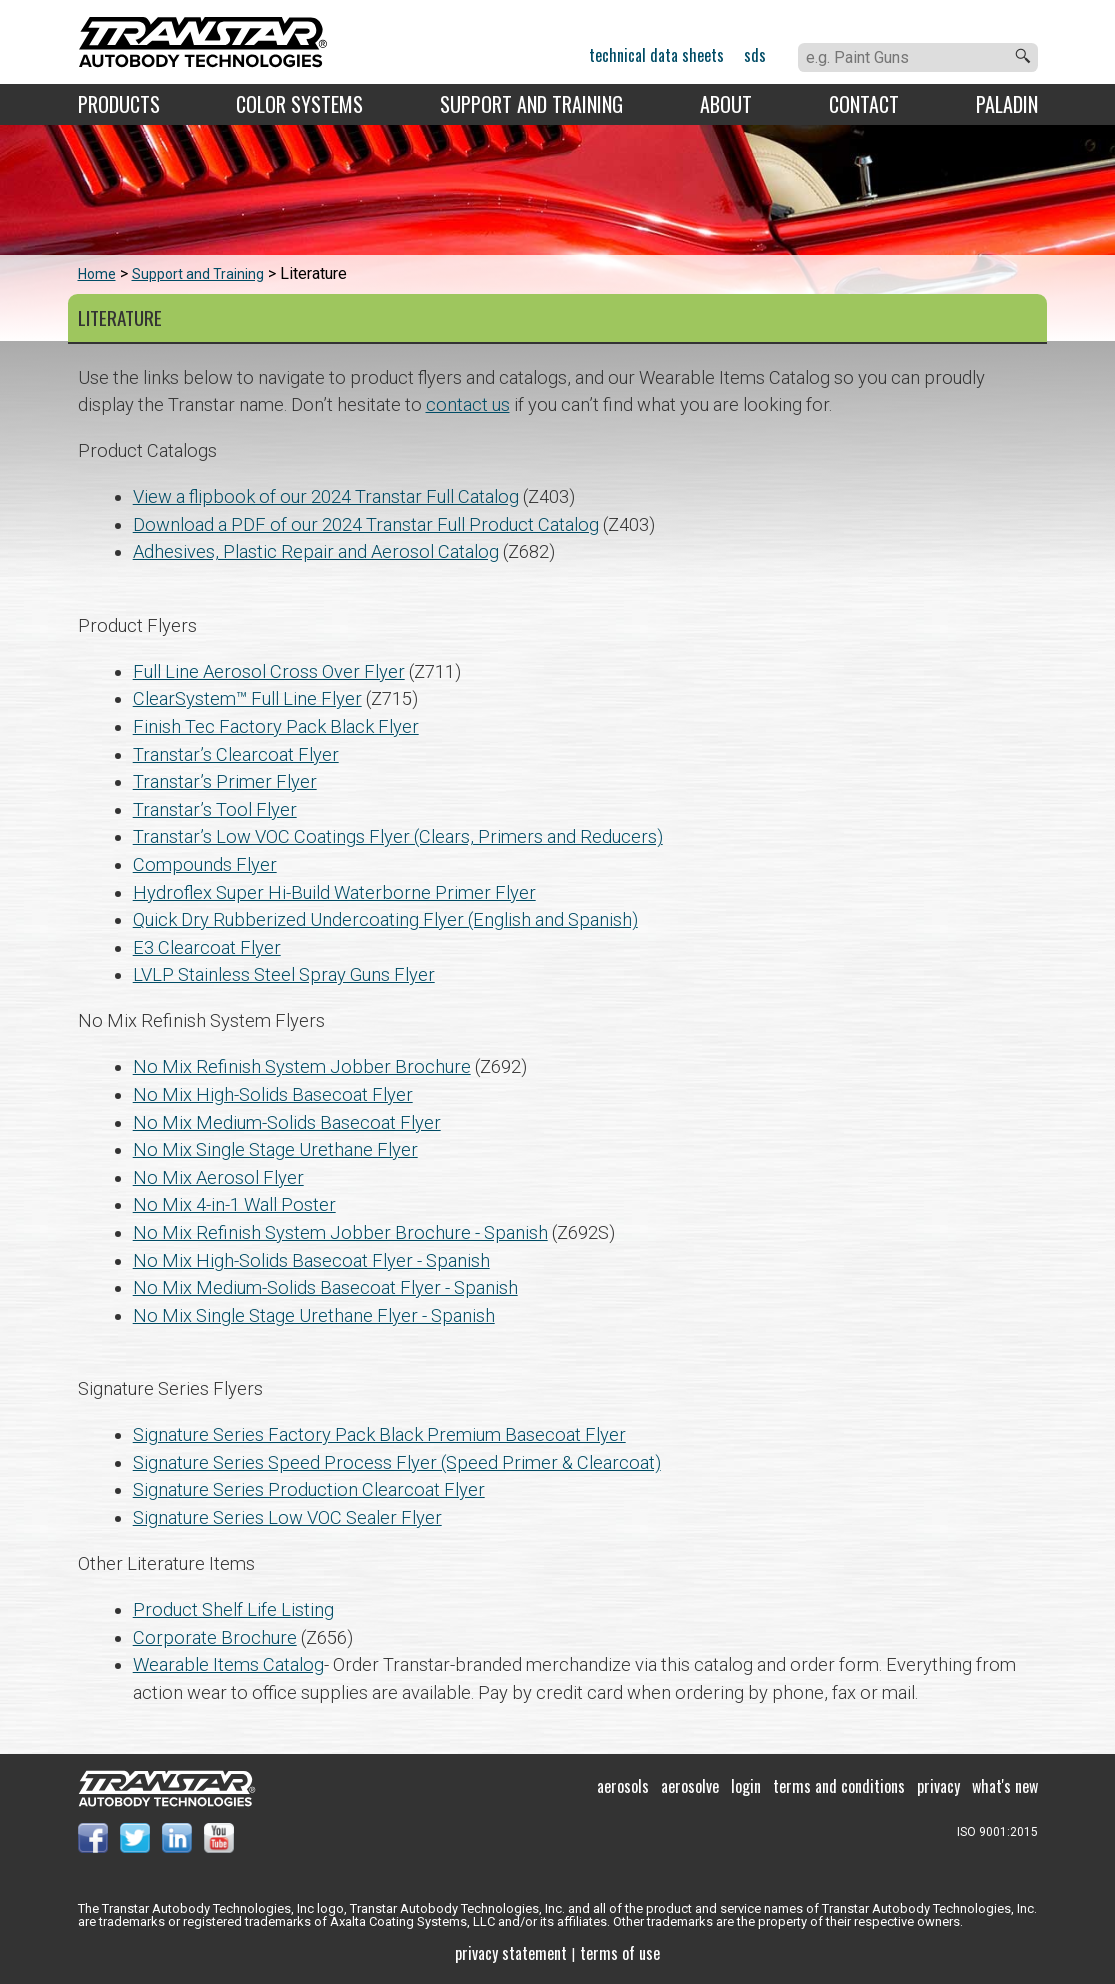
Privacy (938, 1786)
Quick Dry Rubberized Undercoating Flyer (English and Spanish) (385, 919)
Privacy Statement (511, 1953)
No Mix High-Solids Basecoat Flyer (273, 1094)
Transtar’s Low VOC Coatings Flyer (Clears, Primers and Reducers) (398, 836)
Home (97, 274)
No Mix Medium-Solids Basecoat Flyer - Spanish (325, 1287)
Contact (864, 104)
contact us (468, 404)
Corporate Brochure (215, 1637)
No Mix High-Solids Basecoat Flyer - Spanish (311, 1260)
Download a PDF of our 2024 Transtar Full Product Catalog (366, 524)
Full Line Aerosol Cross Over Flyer (269, 671)
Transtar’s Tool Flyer (215, 809)
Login (746, 1786)
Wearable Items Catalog (228, 1664)
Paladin (1007, 104)
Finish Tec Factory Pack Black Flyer (276, 726)
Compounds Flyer (205, 864)
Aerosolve (690, 1786)
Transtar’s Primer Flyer (225, 781)
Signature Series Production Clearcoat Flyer (309, 1489)
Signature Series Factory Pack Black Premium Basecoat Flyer (379, 1434)
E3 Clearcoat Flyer (207, 947)
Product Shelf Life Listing (233, 1609)
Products (119, 104)
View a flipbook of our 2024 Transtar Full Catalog (326, 496)
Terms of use (620, 1953)
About (726, 104)
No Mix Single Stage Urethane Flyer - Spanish (314, 1315)
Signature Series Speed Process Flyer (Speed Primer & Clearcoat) (397, 1462)
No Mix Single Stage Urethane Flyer (275, 1149)
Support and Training (531, 104)
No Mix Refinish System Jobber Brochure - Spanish (340, 1232)
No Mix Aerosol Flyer (218, 1177)
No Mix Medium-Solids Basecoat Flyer (287, 1122)
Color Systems (299, 104)
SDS (755, 55)
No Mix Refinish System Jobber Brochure (302, 1066)
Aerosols (623, 1786)
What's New (1005, 1786)
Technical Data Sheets (656, 55)
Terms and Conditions (839, 1786)
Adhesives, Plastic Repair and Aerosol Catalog (316, 551)
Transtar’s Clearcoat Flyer (236, 754)
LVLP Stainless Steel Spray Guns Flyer (284, 974)
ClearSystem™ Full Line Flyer (247, 698)
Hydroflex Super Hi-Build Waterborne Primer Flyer (334, 892)
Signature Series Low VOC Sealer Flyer (287, 1517)
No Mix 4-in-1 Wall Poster (234, 1204)
